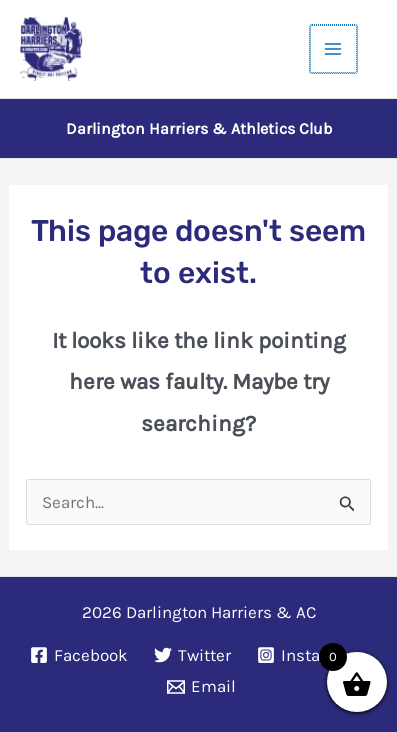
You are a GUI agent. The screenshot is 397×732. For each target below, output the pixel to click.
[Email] (201, 687)
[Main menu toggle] (335, 49)
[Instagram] (309, 655)
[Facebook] (80, 655)
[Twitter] (192, 655)
